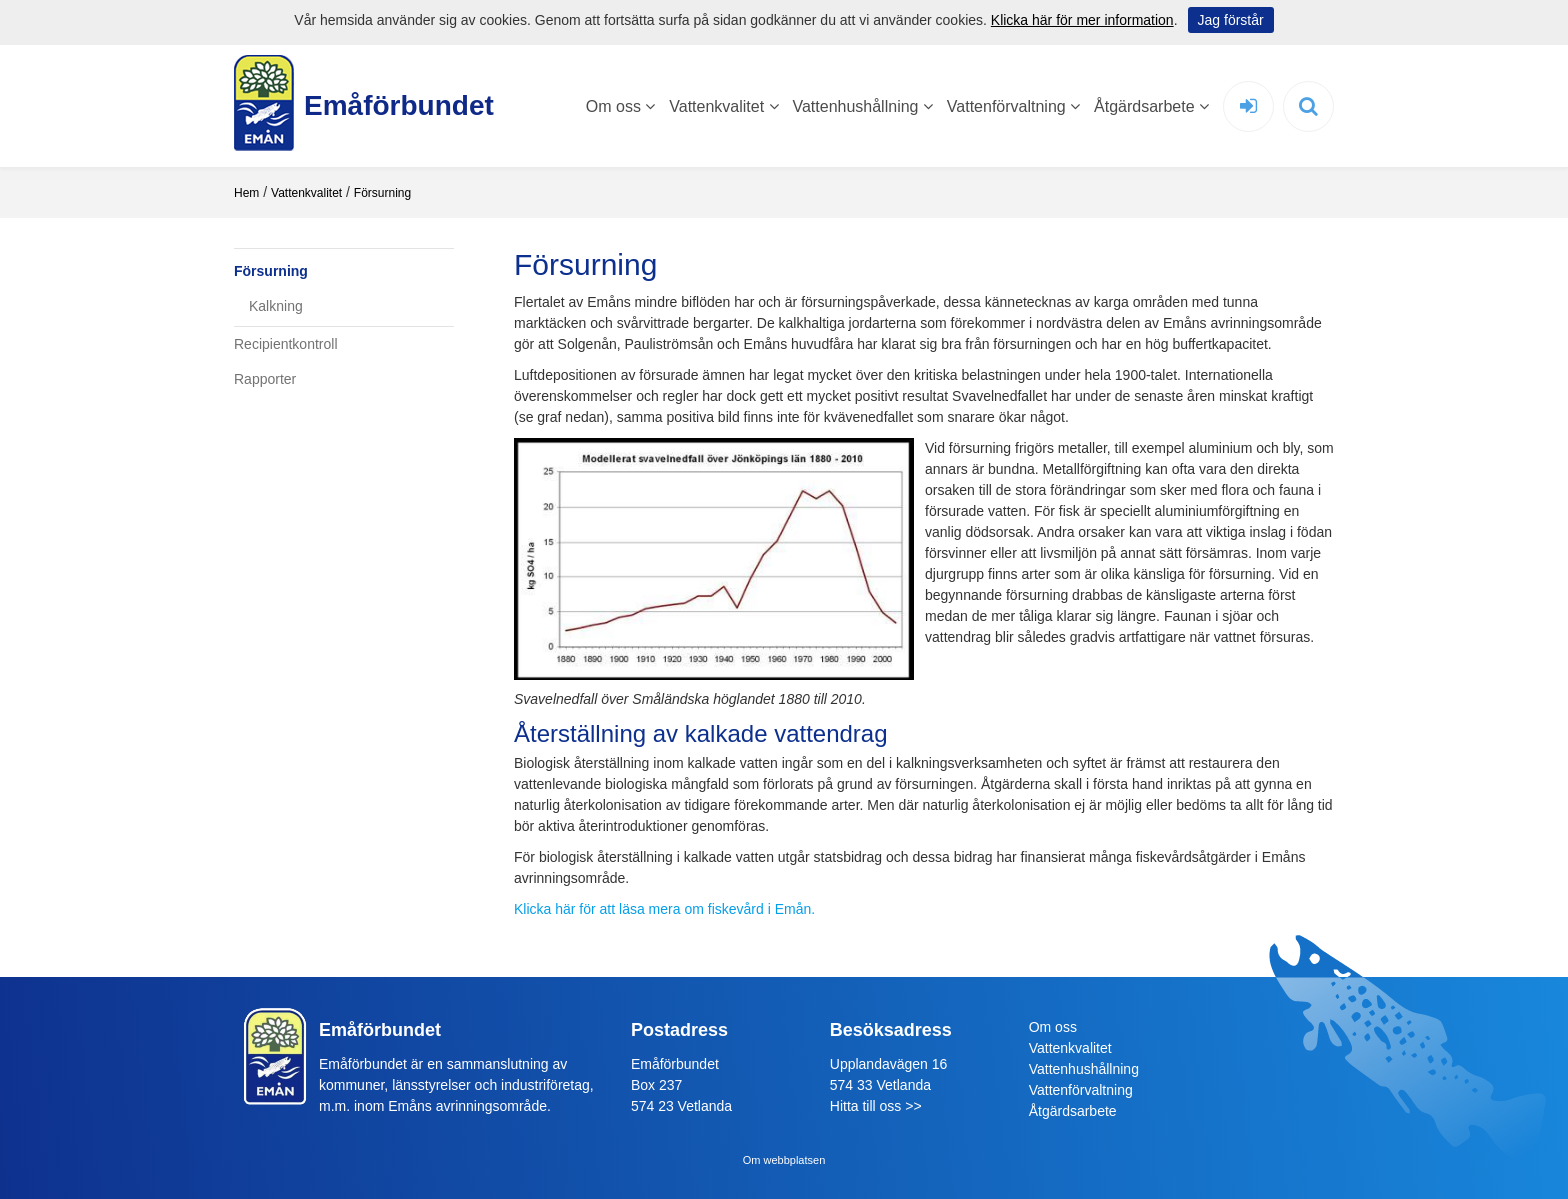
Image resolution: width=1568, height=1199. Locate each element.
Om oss (621, 106)
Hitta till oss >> (876, 1106)
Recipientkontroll (286, 344)
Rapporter (265, 379)
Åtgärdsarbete (1151, 106)
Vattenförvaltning (1013, 106)
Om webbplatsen (784, 1160)
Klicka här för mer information (1082, 20)
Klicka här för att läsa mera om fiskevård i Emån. (664, 909)
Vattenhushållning (862, 106)
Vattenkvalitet (723, 106)
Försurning (382, 193)
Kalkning (276, 306)
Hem (246, 193)
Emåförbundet (389, 105)
